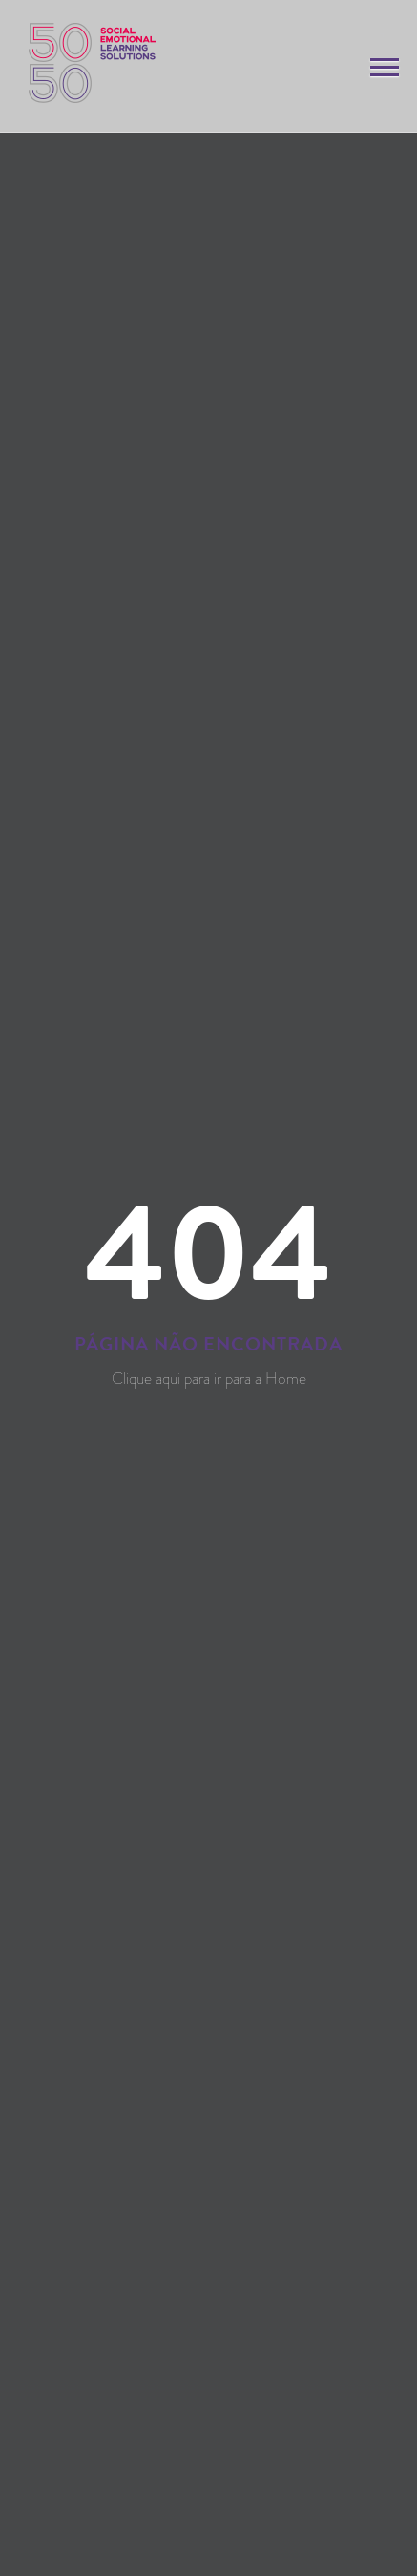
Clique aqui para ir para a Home (209, 1378)
